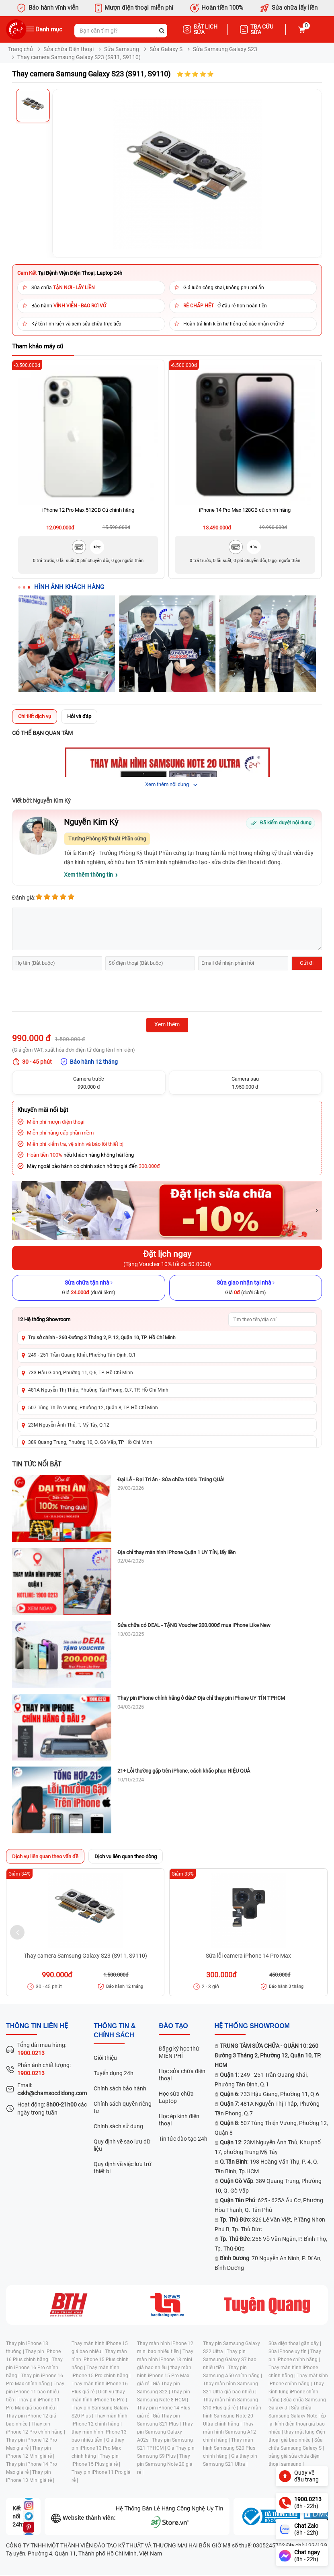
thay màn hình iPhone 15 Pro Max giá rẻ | (164, 2376)
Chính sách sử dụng (118, 2126)
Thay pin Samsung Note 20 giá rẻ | (165, 2464)
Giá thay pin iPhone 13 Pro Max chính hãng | (98, 2448)
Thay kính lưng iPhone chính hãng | (296, 2392)
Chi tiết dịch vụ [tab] (34, 716)
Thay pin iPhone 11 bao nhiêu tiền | (35, 2392)
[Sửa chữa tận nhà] (88, 1288)
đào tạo (173, 2025)
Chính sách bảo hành (120, 2088)
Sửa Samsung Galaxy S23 (225, 49)
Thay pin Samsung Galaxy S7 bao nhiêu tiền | (229, 2359)
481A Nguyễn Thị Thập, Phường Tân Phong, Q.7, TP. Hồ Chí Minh (98, 1390)
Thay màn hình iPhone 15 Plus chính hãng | (100, 2359)
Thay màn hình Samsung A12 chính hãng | (229, 2432)
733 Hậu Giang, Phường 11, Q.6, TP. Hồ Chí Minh (80, 1373)
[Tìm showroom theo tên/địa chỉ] (272, 1319)
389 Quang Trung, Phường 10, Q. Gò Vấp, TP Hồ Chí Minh (90, 1442)
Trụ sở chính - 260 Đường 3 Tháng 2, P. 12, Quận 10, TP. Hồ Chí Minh (102, 1338)
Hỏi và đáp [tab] (79, 716)
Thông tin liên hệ (37, 2025)
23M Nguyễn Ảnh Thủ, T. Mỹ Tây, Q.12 (68, 1425)
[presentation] (73, 992)
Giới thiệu (105, 2058)
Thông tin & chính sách (114, 2030)
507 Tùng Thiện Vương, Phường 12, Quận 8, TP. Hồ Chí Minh (93, 1408)
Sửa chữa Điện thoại (68, 49)
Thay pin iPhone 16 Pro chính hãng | (34, 2367)
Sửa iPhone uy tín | (289, 2351)
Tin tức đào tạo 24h (183, 2138)
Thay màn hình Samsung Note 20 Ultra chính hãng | (232, 2416)
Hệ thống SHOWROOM (252, 2025)
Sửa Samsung (121, 49)
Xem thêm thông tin (88, 874)
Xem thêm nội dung (167, 784)
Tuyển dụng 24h (113, 2073)
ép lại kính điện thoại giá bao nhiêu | (297, 2424)
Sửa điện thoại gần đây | (294, 2343)
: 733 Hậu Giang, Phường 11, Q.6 (269, 2094)
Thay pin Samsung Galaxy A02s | (165, 2432)
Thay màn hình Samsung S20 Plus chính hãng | (229, 2448)
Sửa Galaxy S (166, 49)
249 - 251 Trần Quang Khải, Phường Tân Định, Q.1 (82, 1355)
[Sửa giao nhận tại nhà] (245, 1288)
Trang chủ (20, 49)
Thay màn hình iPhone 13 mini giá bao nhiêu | (165, 2359)
